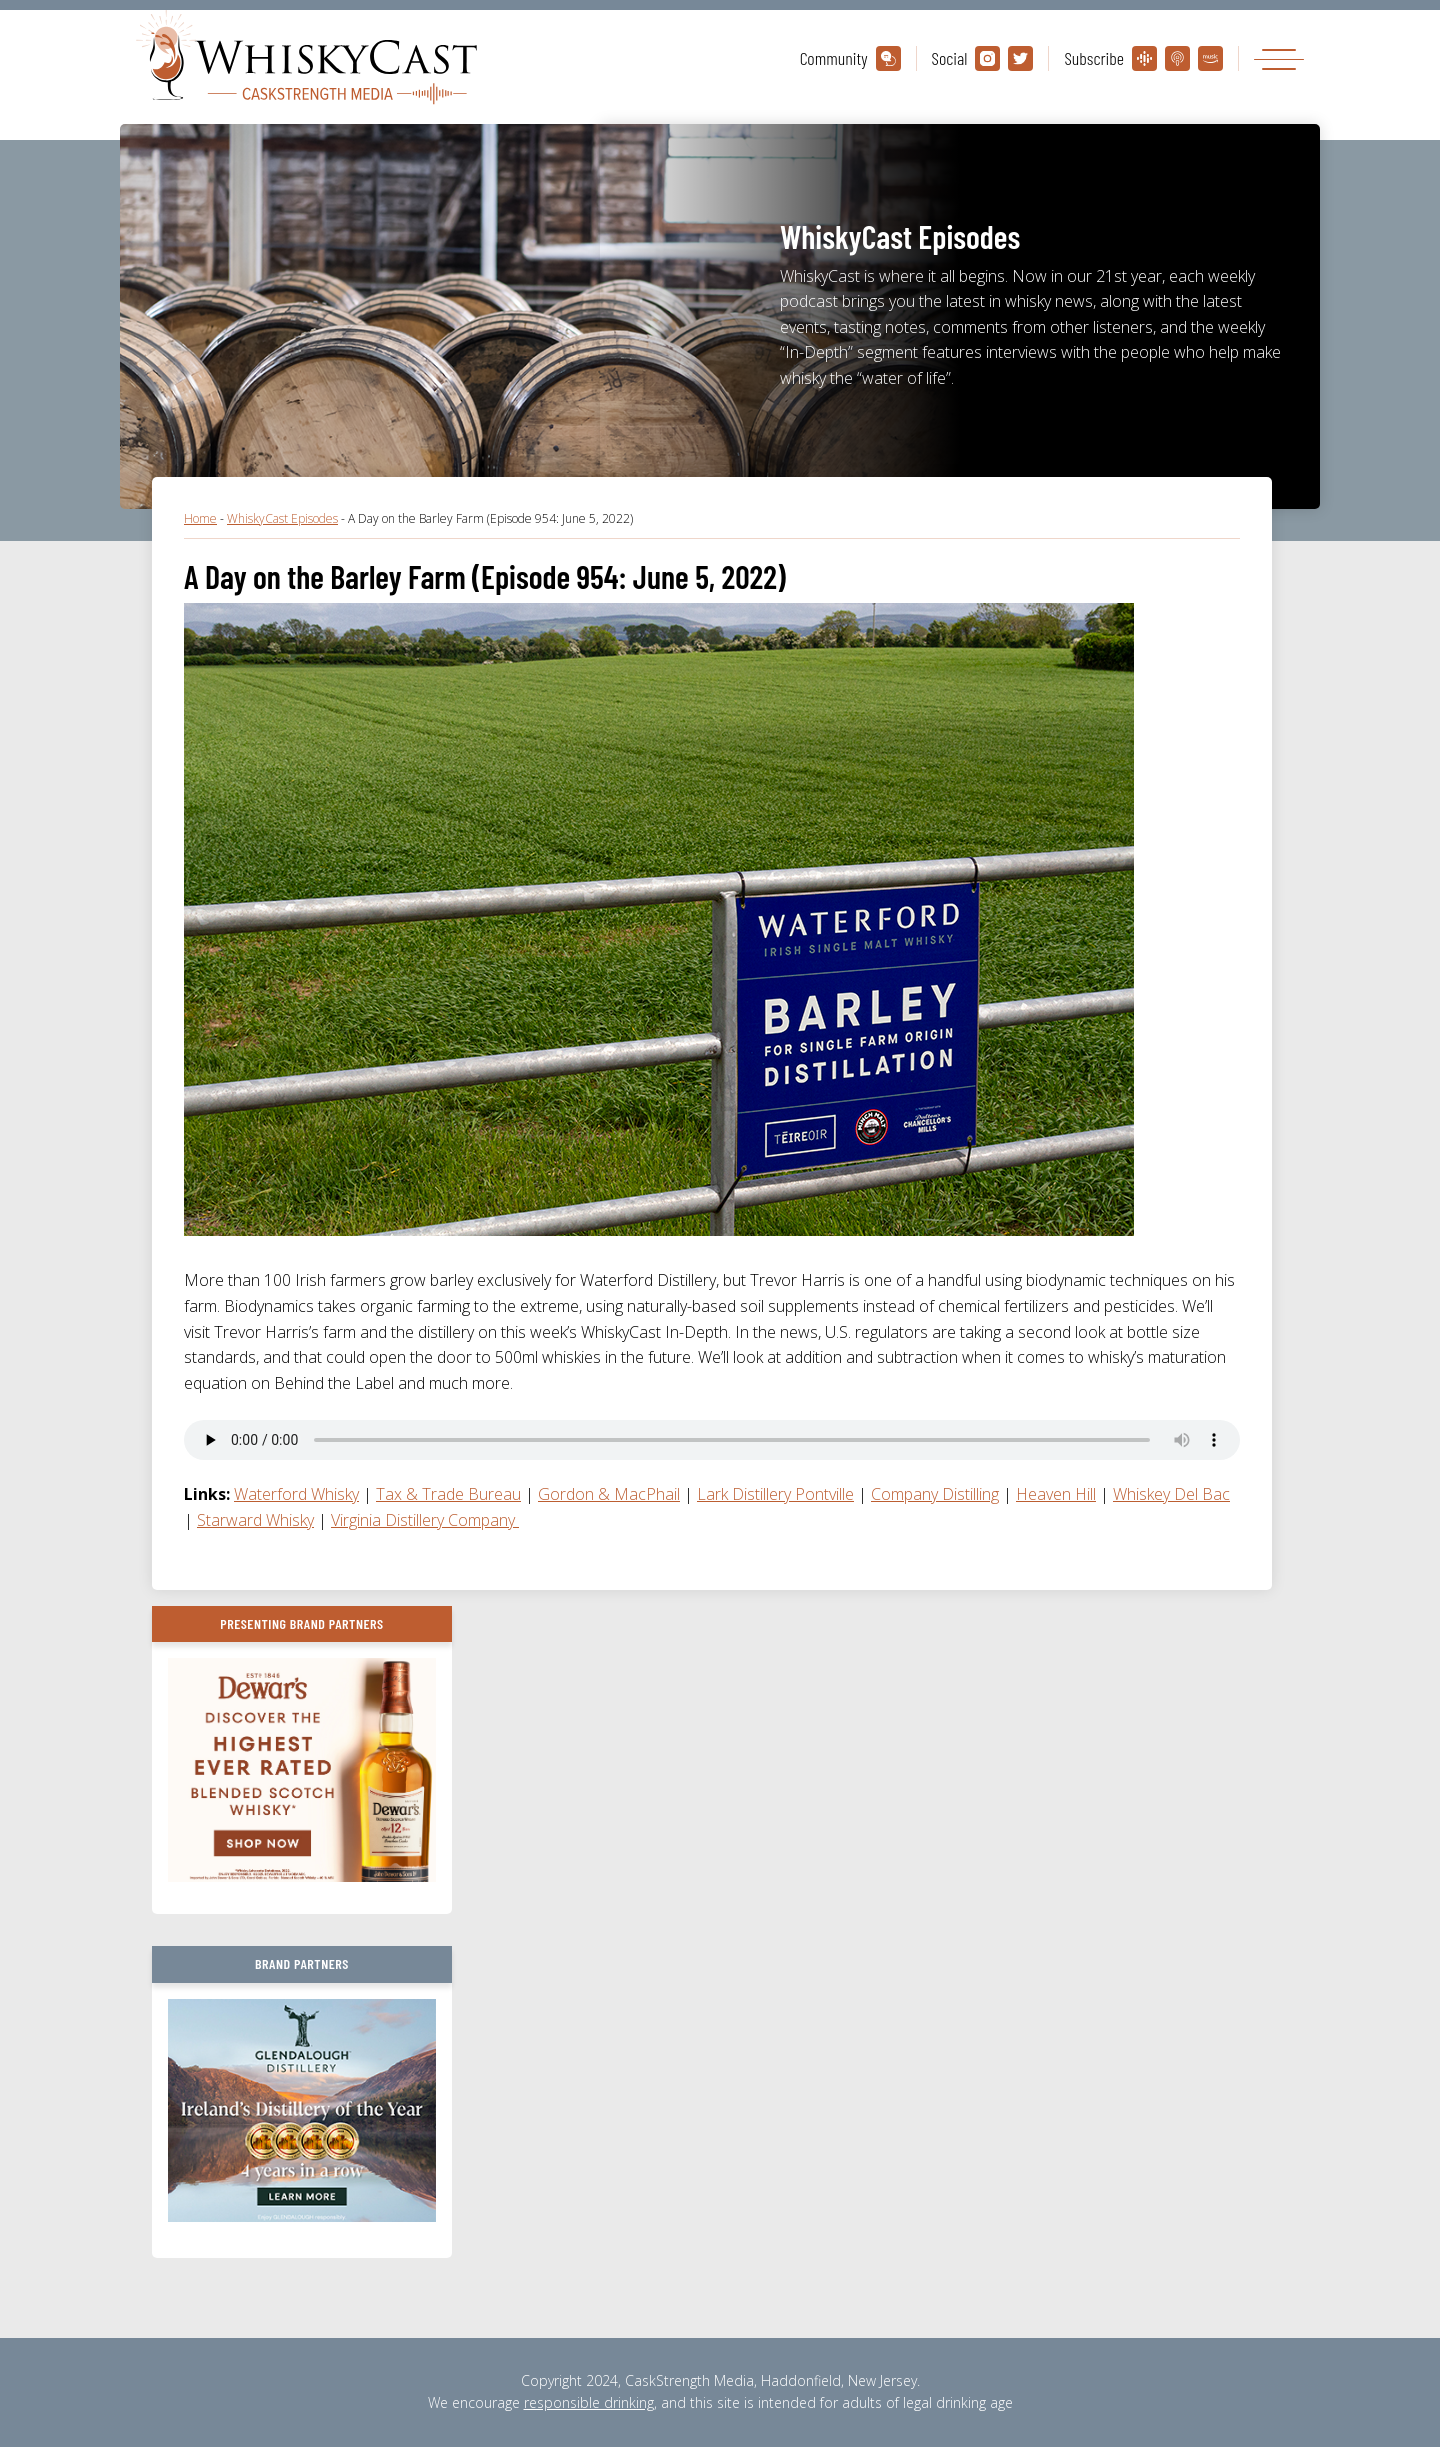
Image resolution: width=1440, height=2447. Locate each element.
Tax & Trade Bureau (448, 1494)
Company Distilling (935, 1494)
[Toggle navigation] (1279, 58)
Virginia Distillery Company (425, 1520)
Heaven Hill (1056, 1494)
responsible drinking (589, 2402)
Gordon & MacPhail (609, 1494)
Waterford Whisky (296, 1494)
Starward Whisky (255, 1520)
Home (200, 518)
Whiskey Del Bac (1171, 1494)
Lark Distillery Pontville (775, 1494)
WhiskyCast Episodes (282, 518)
